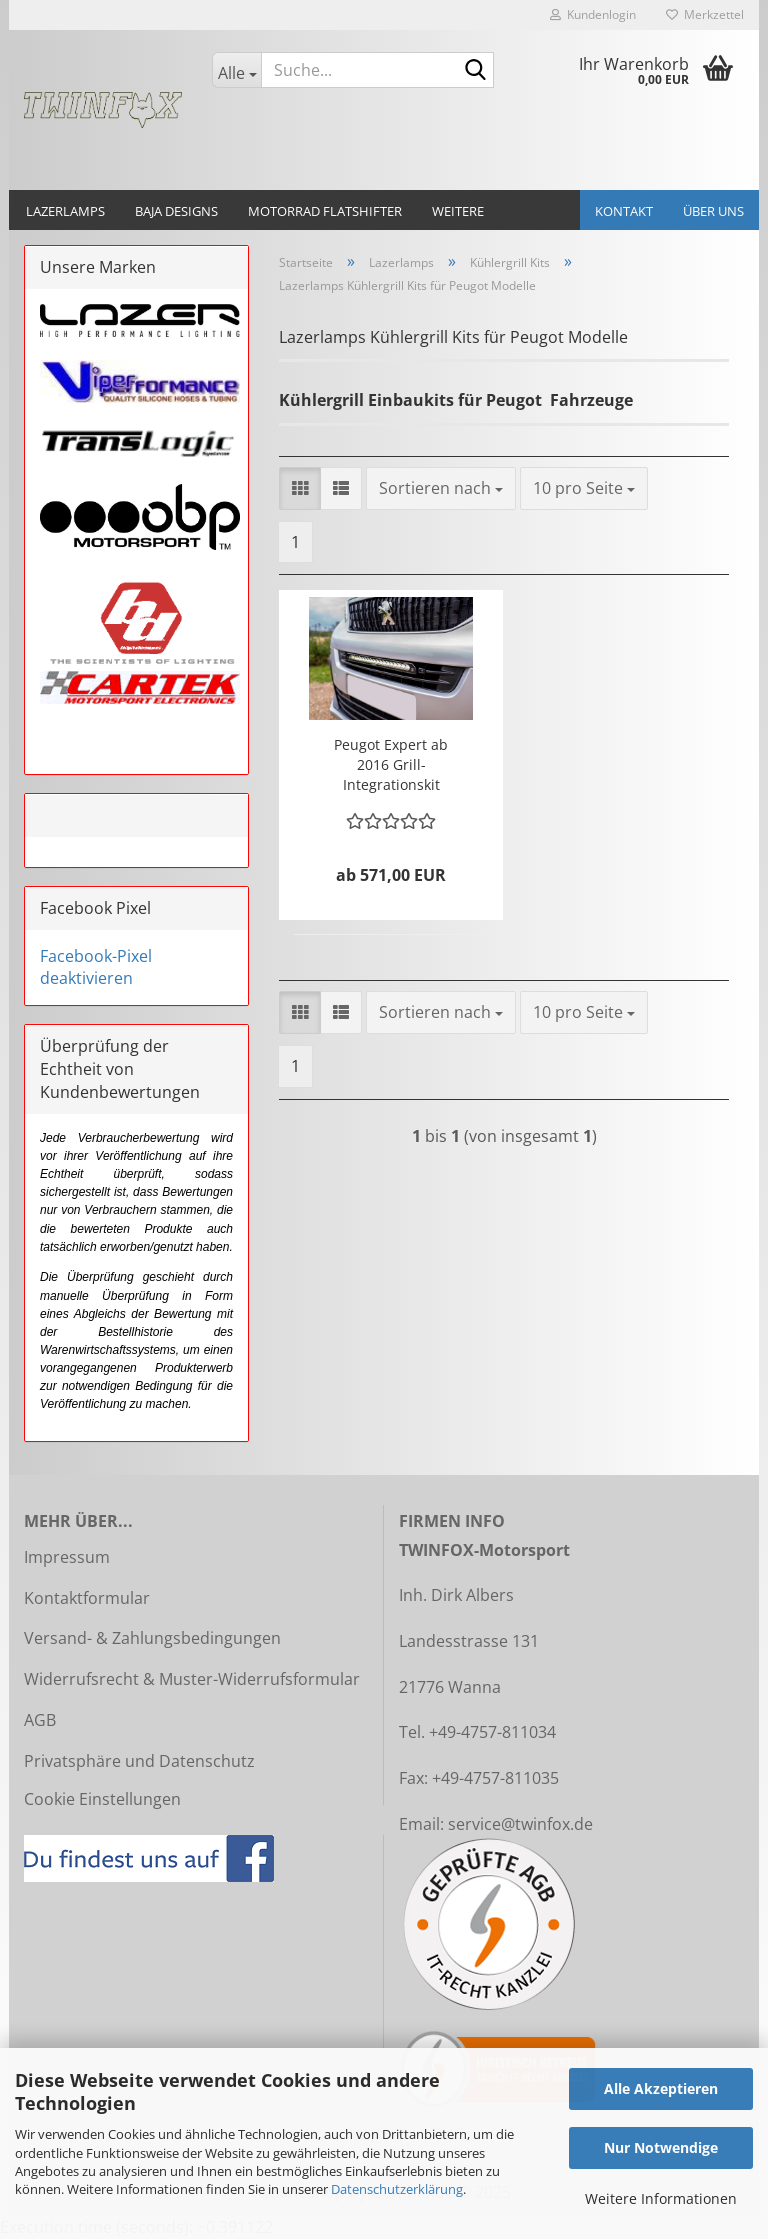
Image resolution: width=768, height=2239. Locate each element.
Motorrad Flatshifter (325, 211)
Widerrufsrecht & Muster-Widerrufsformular (192, 1679)
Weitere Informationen (661, 2198)
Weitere (458, 211)
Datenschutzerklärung (397, 2189)
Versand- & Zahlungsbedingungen (152, 1638)
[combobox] (441, 488)
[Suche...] (236, 70)
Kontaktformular (87, 1598)
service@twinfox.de (520, 1824)
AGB (40, 1720)
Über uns (713, 211)
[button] (300, 488)
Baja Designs (176, 211)
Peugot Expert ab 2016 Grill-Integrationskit (391, 764)
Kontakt (624, 211)
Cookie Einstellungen (102, 1799)
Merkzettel (705, 14)
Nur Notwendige (661, 2147)
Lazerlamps (65, 211)
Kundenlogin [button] (593, 14)
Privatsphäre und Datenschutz (139, 1761)
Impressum (67, 1557)
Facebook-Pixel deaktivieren (96, 967)
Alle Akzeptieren (661, 2088)
